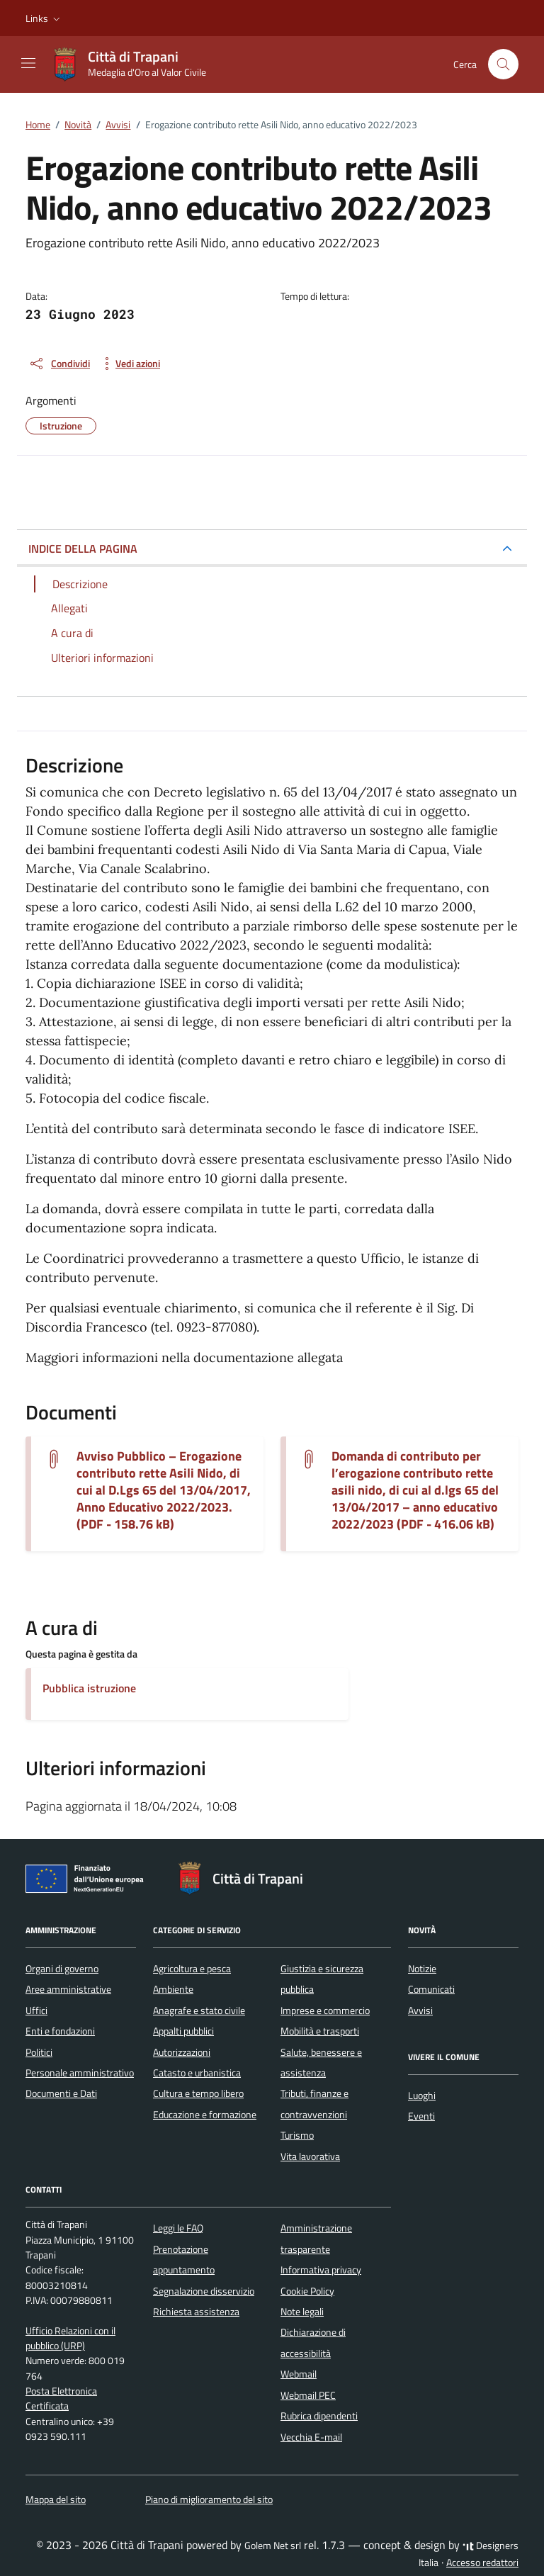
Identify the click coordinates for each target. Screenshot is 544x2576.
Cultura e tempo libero (198, 2093)
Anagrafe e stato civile (199, 2010)
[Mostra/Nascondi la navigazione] (28, 63)
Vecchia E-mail (311, 2437)
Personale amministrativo (80, 2073)
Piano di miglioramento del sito (209, 2499)
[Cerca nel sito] (503, 64)
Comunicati (431, 1989)
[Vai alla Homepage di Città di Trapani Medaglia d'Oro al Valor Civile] (135, 64)
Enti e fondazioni (60, 2031)
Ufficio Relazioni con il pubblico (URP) (70, 2338)
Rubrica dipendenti (319, 2416)
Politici (39, 2052)
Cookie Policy (307, 2291)
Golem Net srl (272, 2545)
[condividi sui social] (59, 363)
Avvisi (420, 2010)
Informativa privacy (320, 2270)
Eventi (421, 2116)
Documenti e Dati (61, 2093)
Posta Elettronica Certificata (61, 2398)
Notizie (422, 1968)
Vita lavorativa (310, 2156)
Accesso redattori (482, 2562)
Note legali (302, 2311)
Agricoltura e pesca (192, 1968)
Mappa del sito (56, 2499)
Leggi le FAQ (178, 2228)
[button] (44, 18)
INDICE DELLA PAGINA (82, 548)
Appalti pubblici (183, 2031)
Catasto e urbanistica (197, 2073)
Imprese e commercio (325, 2010)
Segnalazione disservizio (203, 2291)
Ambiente (173, 1989)
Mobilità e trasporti (319, 2031)
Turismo (297, 2135)
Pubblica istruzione (89, 1688)
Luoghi (422, 2095)
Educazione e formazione (204, 2114)
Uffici (36, 2010)
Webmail (298, 2374)
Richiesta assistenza (196, 2311)
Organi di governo (62, 1968)
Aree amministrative (68, 1989)
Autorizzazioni (181, 2052)
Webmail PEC (308, 2395)
